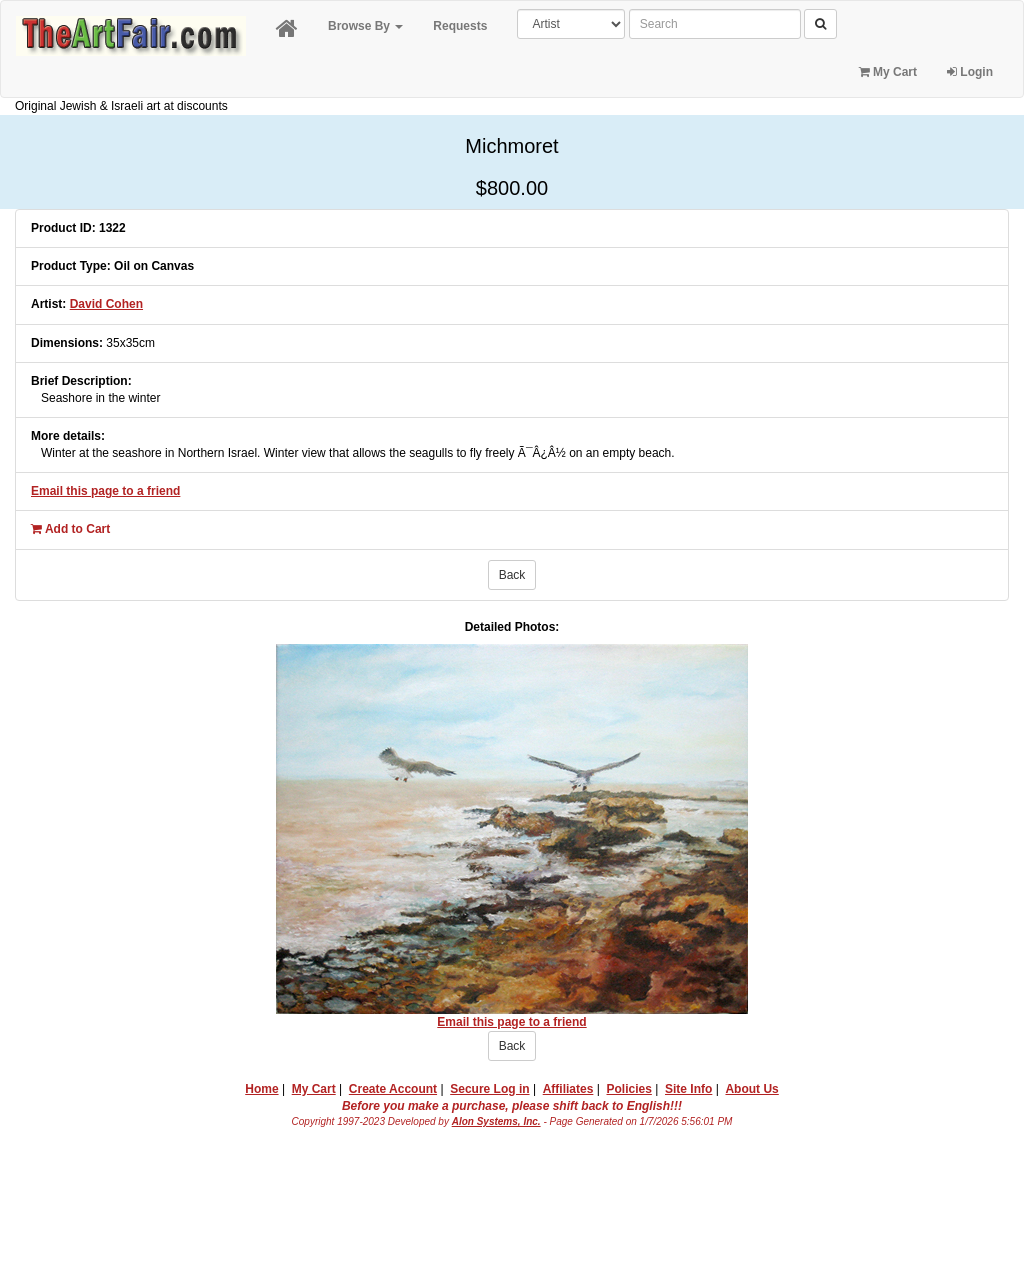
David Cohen (106, 304)
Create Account (393, 1089)
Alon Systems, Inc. (496, 1121)
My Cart (888, 72)
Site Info (688, 1089)
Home (261, 1089)
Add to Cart (70, 529)
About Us (751, 1089)
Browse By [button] (365, 26)
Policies (629, 1089)
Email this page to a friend (105, 491)
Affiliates (568, 1089)
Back (512, 575)
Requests (460, 26)
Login (970, 72)
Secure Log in (489, 1089)
